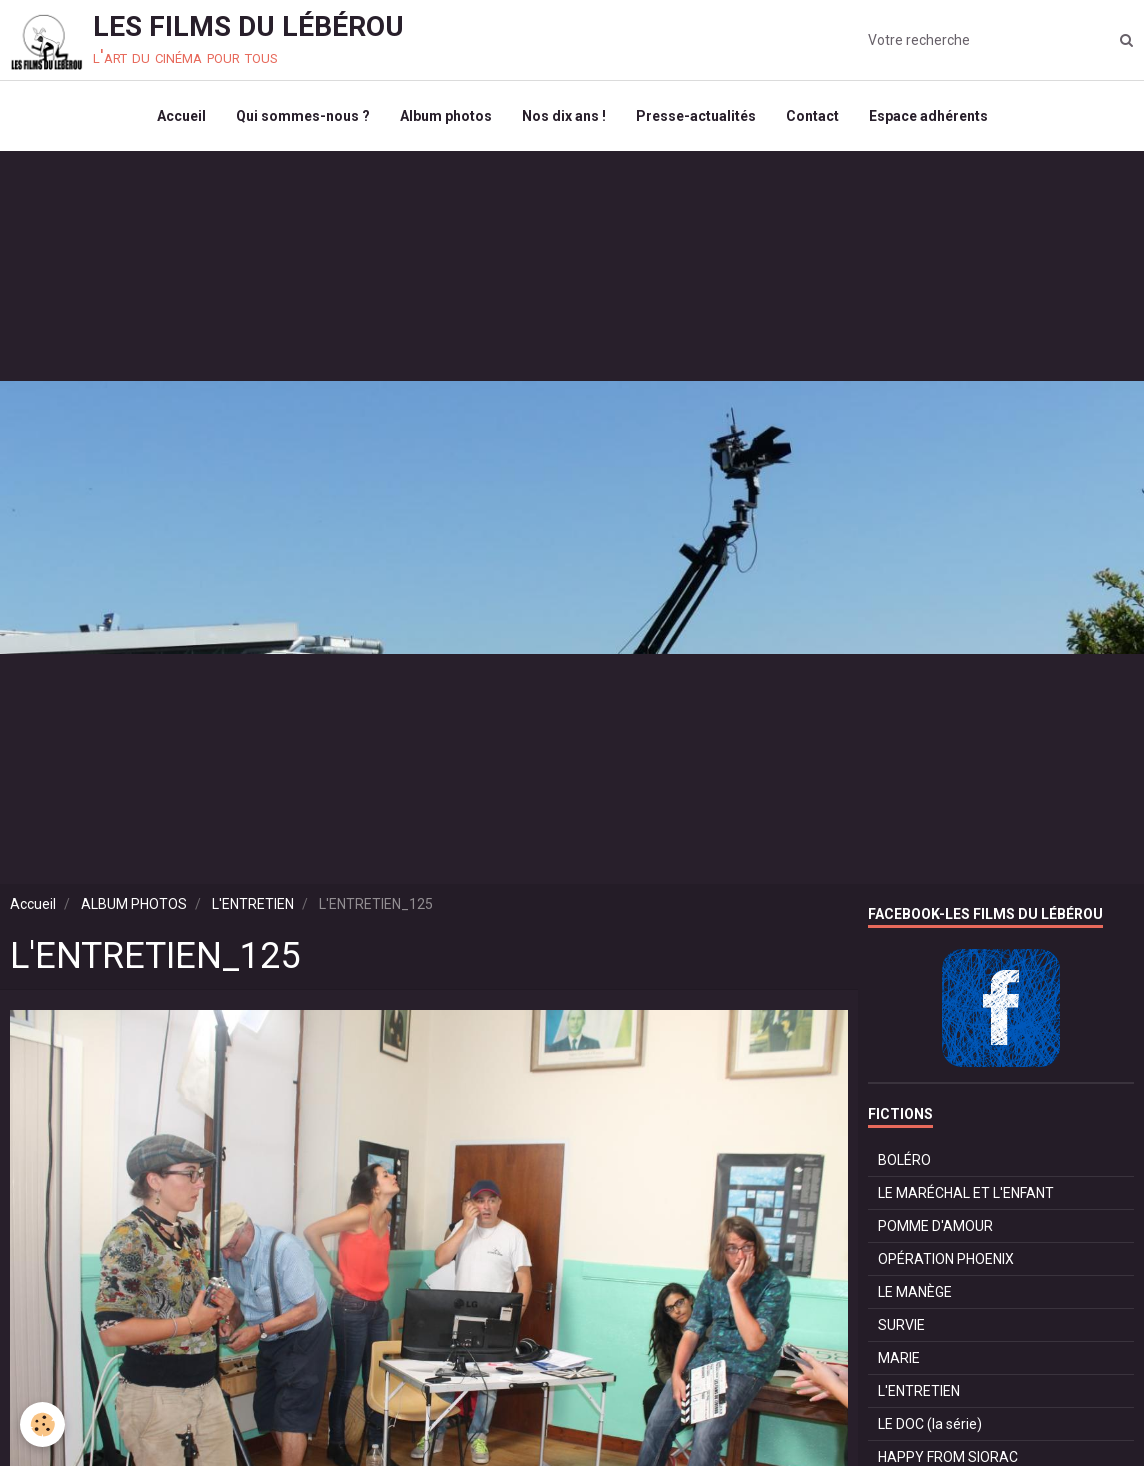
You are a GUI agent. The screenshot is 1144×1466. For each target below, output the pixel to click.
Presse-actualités (696, 116)
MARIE (899, 1358)
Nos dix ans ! (564, 116)
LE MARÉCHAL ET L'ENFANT (966, 1193)
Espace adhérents (928, 116)
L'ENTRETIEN (253, 904)
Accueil (181, 116)
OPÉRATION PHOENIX (946, 1259)
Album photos (446, 116)
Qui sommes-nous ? (303, 116)
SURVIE (901, 1325)
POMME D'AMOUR (935, 1226)
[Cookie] (42, 1424)
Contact (812, 116)
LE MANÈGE (915, 1292)
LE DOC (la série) (930, 1424)
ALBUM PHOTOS (134, 904)
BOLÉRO (904, 1160)
